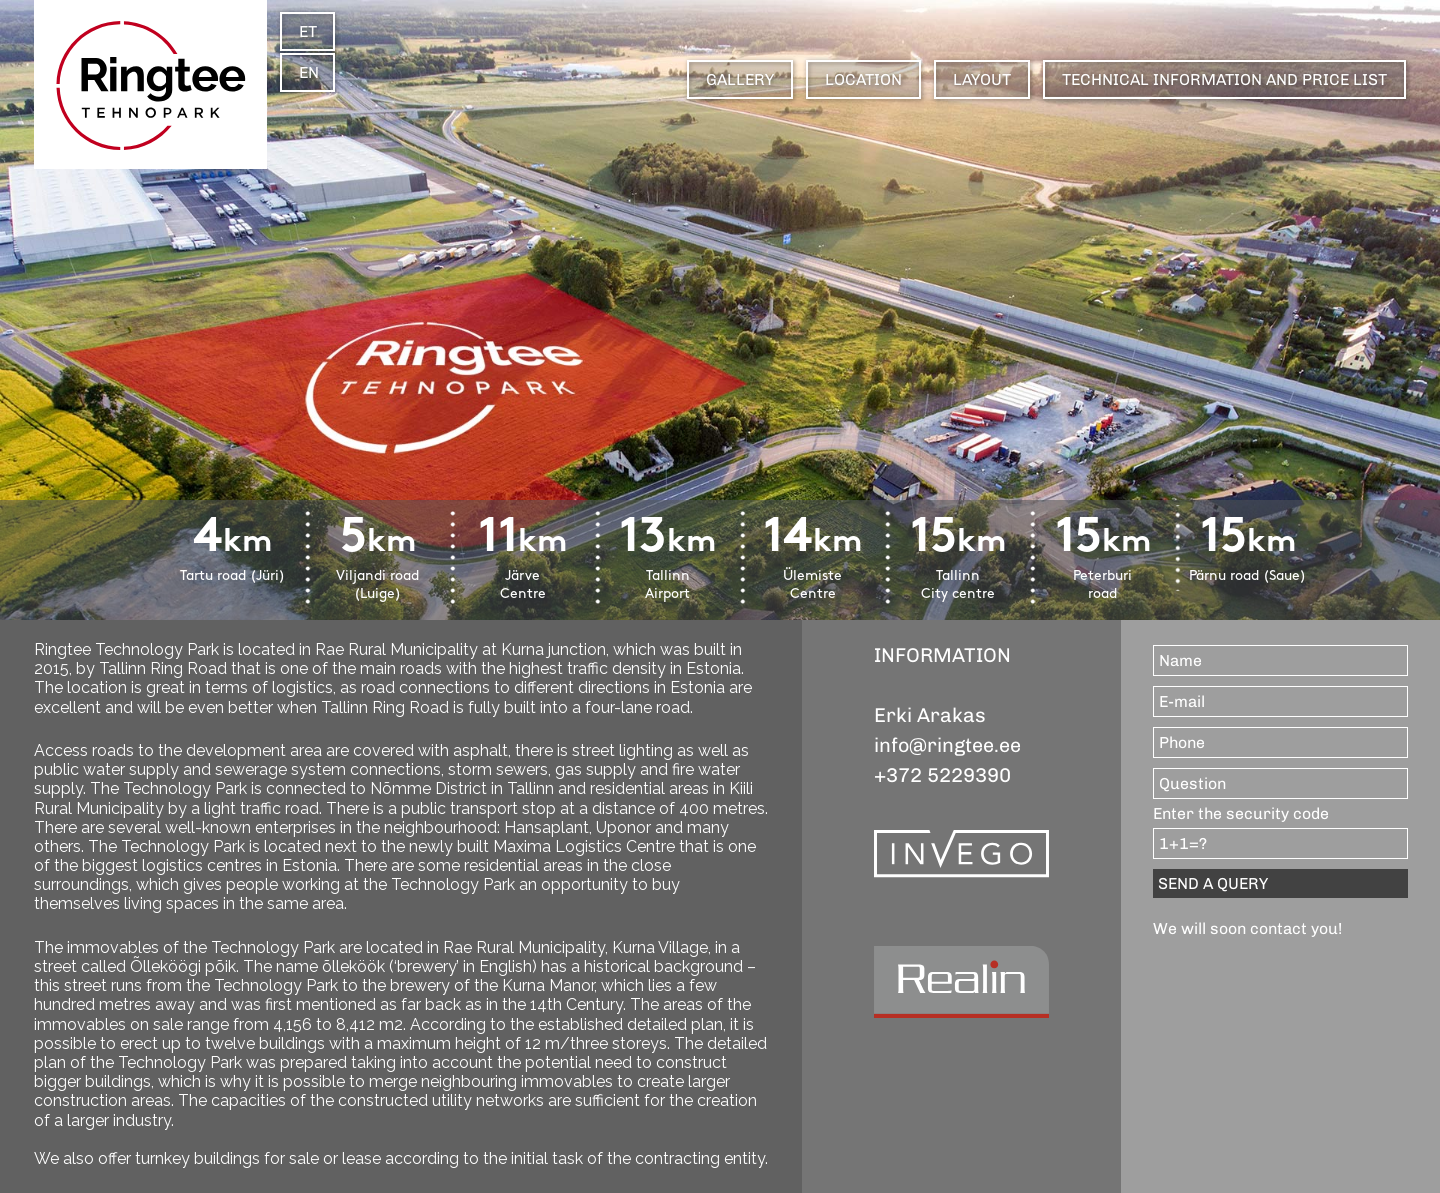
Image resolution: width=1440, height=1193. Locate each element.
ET (308, 31)
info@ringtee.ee (947, 745)
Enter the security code (1241, 813)
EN (309, 72)
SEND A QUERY (1213, 883)
